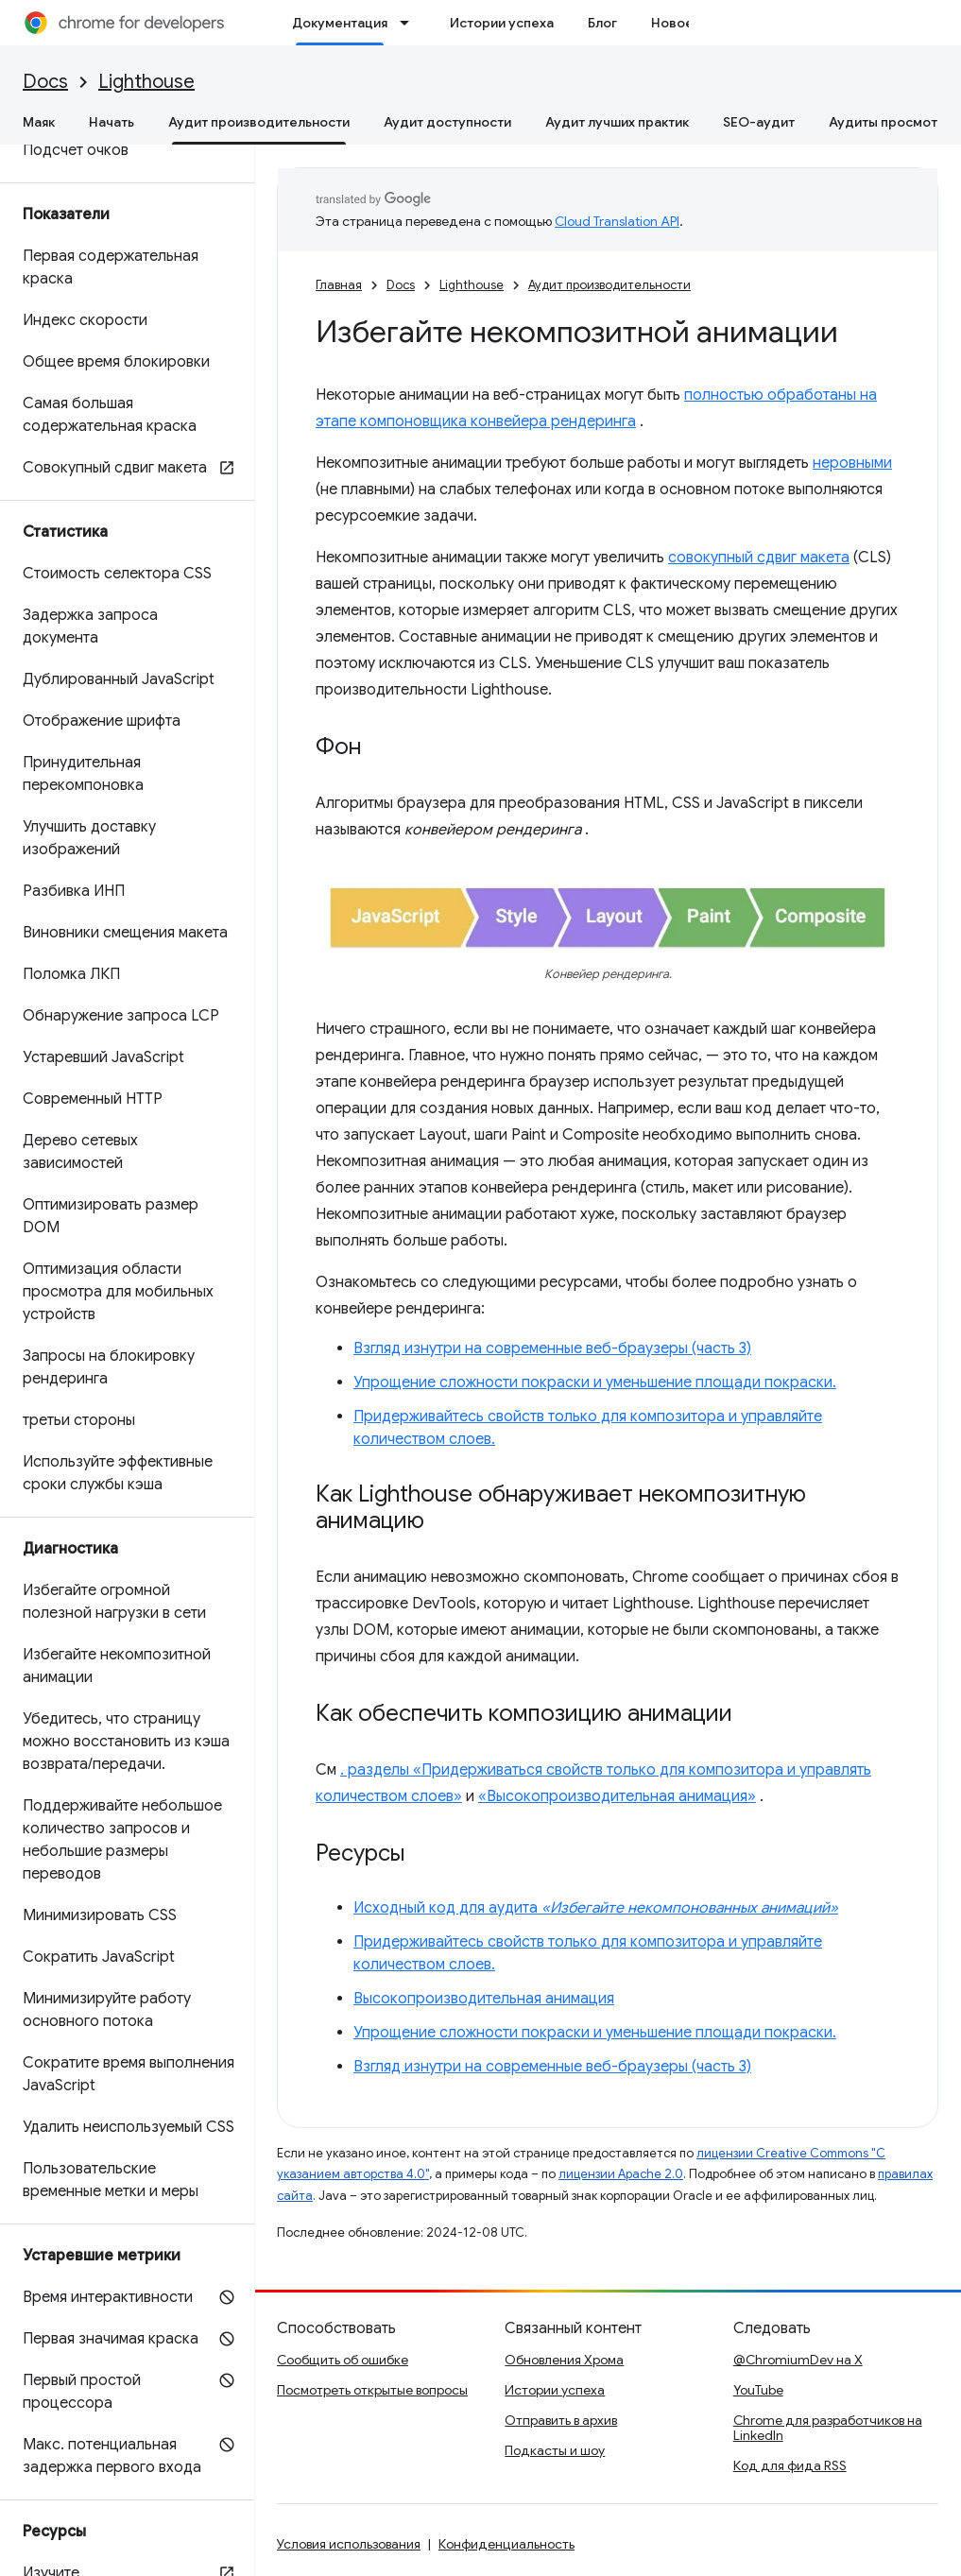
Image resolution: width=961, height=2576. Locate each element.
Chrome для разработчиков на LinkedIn (827, 2428)
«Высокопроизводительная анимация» (617, 1796)
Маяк (39, 121)
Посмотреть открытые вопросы (372, 2389)
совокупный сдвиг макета (758, 557)
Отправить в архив (561, 2420)
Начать (111, 121)
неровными (852, 463)
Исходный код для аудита (595, 1907)
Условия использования (348, 2543)
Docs (45, 82)
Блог (602, 22)
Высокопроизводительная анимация (483, 1998)
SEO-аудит (759, 121)
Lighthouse (146, 82)
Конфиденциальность (506, 2543)
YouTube (758, 2389)
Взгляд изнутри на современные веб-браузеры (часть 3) (552, 1348)
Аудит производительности (609, 285)
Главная (339, 285)
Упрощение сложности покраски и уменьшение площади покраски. (594, 1382)
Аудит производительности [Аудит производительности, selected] (259, 121)
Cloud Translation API (617, 221)
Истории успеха (502, 22)
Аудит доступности (447, 121)
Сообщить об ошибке (342, 2359)
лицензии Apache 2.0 (620, 2174)
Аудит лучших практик (617, 121)
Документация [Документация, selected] (339, 22)
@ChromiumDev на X (798, 2359)
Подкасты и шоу (555, 2450)
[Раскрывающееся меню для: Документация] (410, 22)
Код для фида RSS (790, 2465)
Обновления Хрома (564, 2359)
